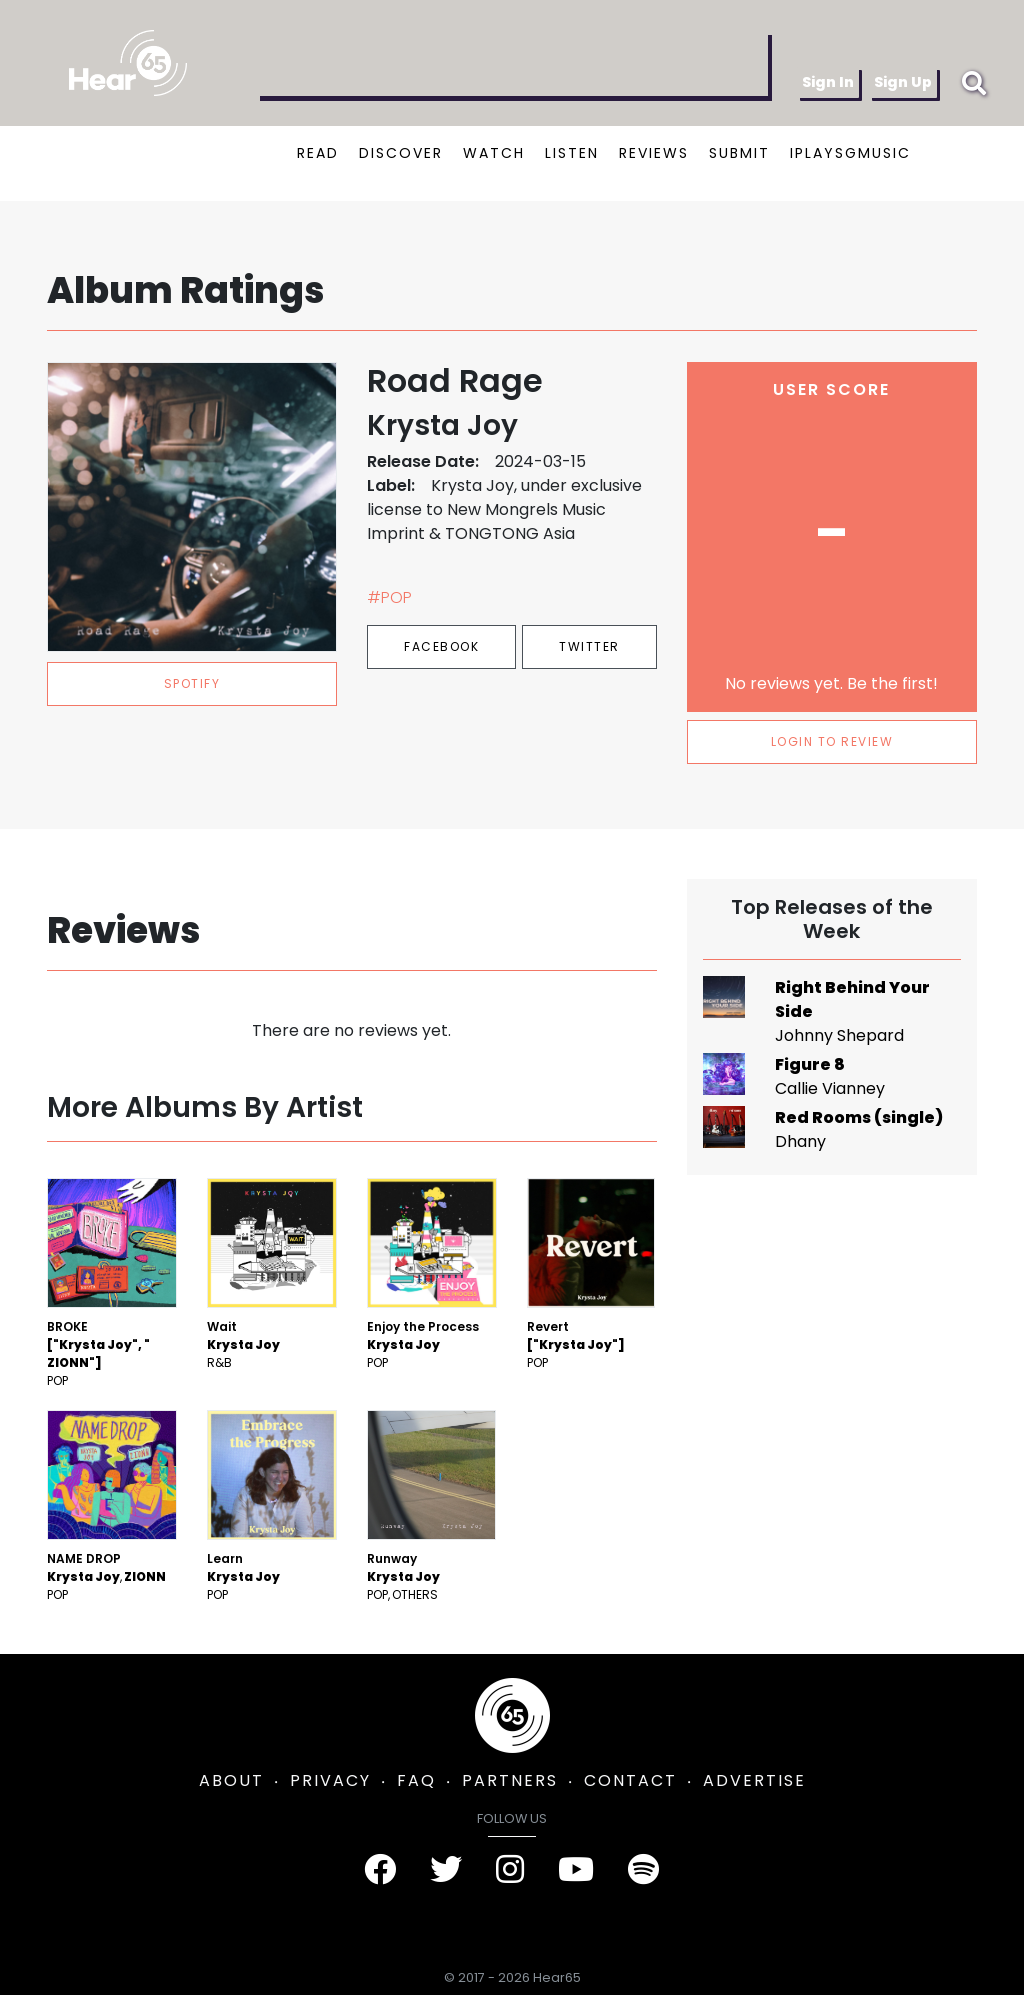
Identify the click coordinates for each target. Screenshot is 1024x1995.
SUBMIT (739, 153)
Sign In (828, 82)
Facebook (441, 646)
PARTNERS (510, 1780)
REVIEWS (654, 153)
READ (318, 153)
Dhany (800, 1141)
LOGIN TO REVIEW (832, 741)
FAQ (416, 1780)
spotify (192, 683)
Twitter (589, 646)
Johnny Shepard (839, 1035)
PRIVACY (330, 1780)
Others (415, 1594)
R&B (219, 1362)
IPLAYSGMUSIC (850, 153)
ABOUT (231, 1780)
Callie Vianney (830, 1088)
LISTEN (572, 153)
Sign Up (903, 82)
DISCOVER (401, 153)
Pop (57, 1380)
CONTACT (630, 1780)
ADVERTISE (754, 1780)
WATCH (494, 153)
